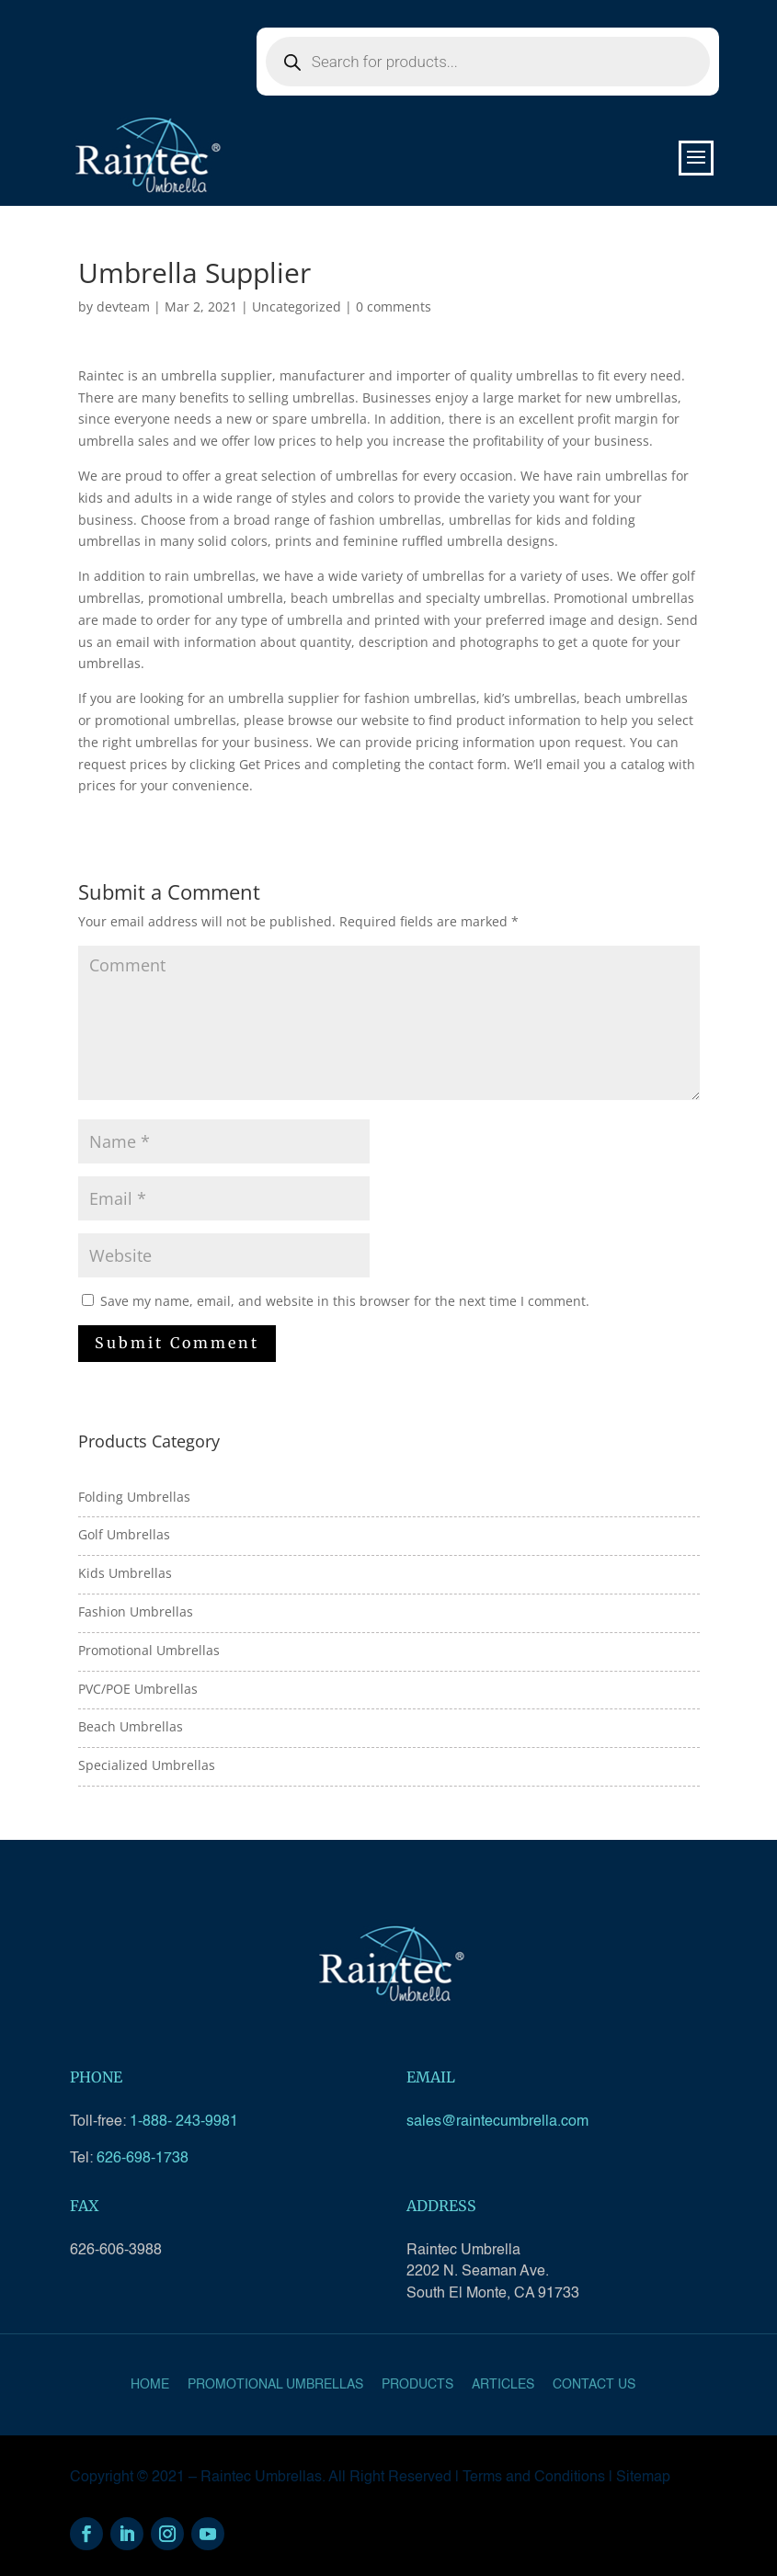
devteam (123, 306)
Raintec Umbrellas (261, 2477)
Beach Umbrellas (130, 1726)
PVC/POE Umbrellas (138, 1688)
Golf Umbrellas (124, 1534)
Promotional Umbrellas (149, 1650)
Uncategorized (296, 306)
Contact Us (594, 2384)
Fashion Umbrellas (135, 1611)
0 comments (393, 306)
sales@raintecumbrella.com (497, 2122)
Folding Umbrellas (134, 1496)
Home (150, 2384)
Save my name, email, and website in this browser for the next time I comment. (344, 1301)
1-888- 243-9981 (184, 2122)
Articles (503, 2384)
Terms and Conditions (534, 2477)
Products (417, 2384)
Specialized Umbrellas (146, 1765)
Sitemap (643, 2477)
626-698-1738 (143, 2158)
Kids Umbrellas (125, 1573)
